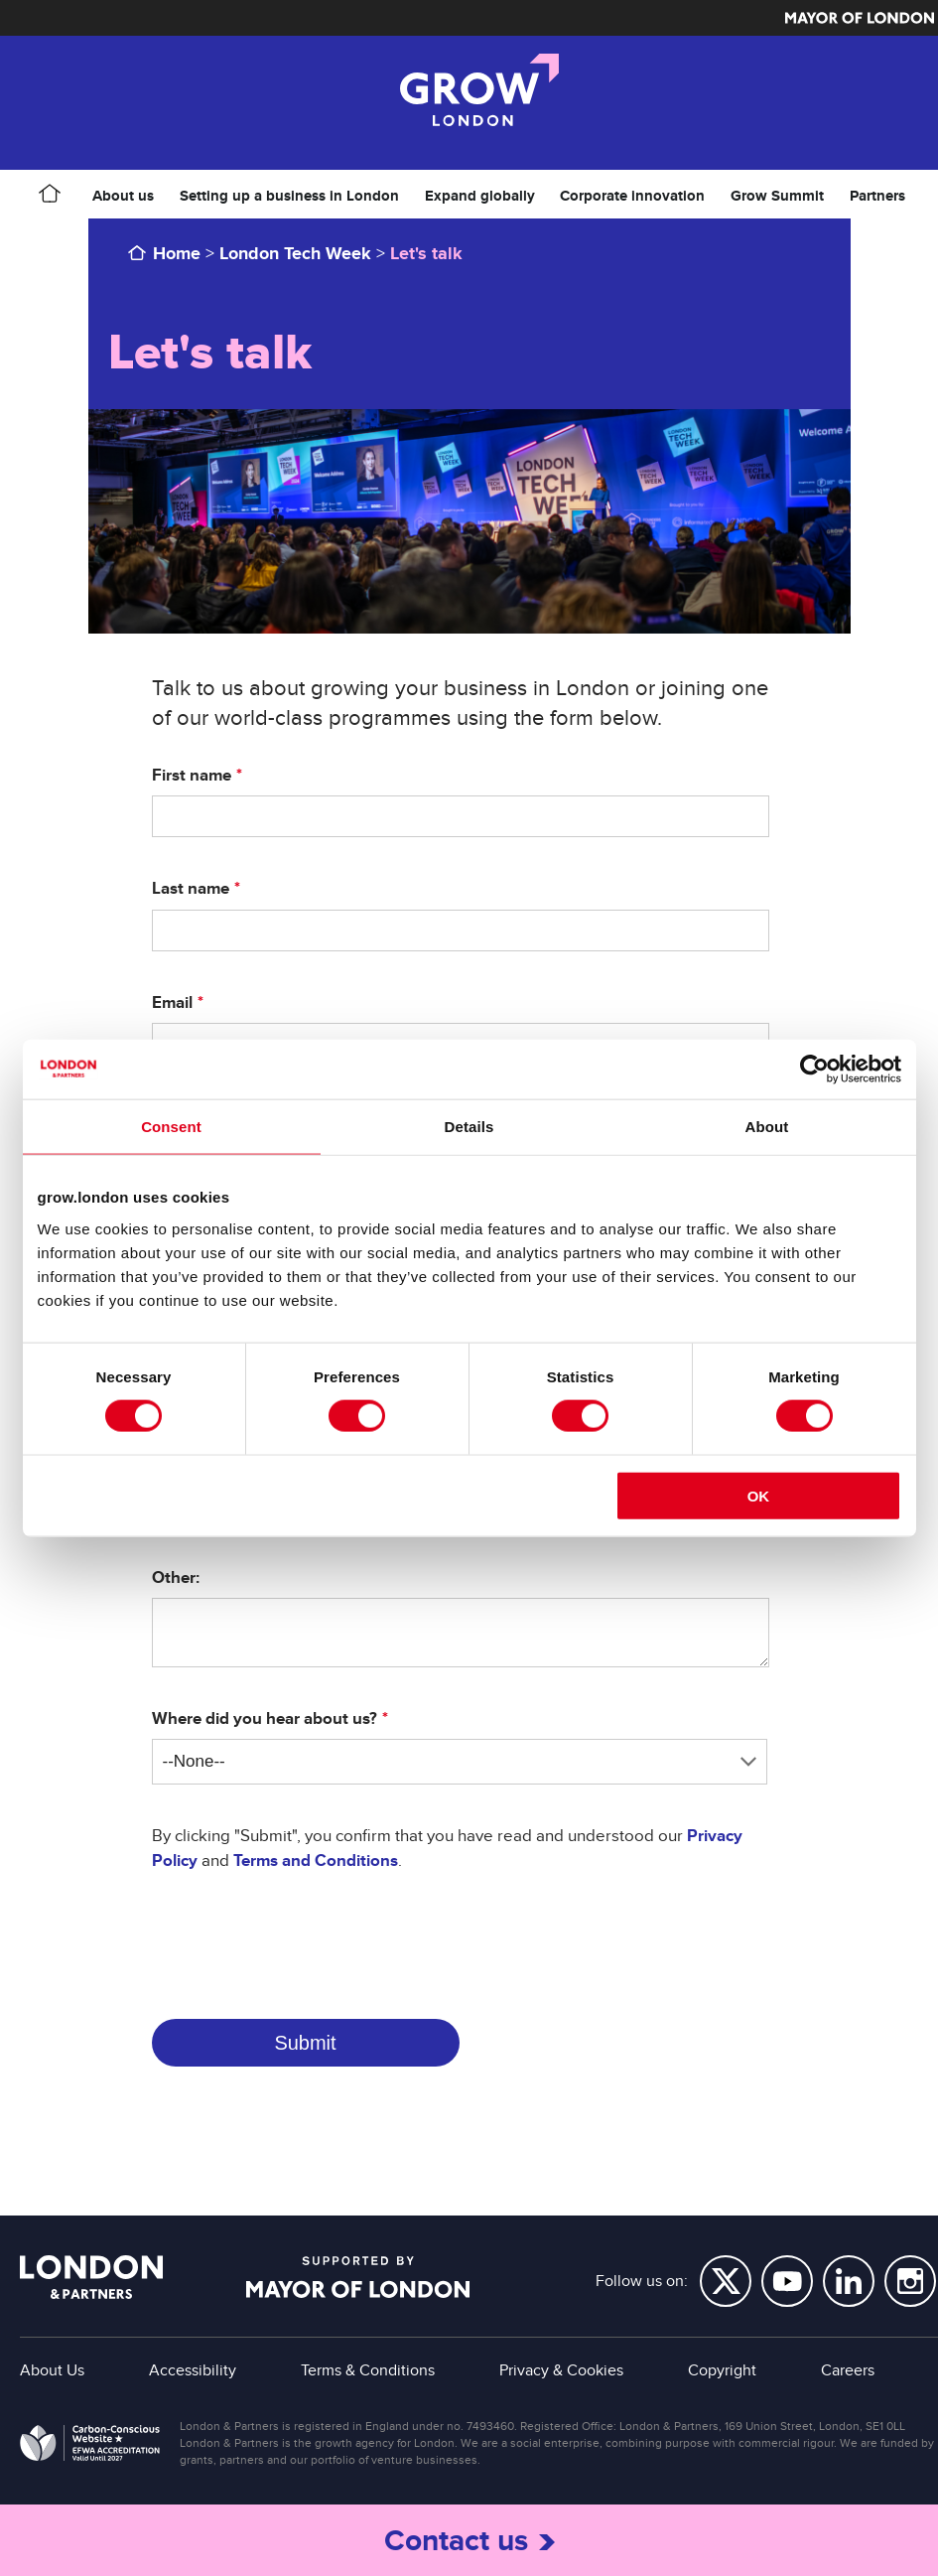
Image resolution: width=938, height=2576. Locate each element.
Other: (176, 1578)
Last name (190, 889)
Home (177, 253)
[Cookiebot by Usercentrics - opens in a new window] (814, 1069)
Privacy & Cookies (561, 2370)
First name (191, 775)
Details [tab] (469, 1126)
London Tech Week (295, 253)
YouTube (787, 2281)
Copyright (722, 2370)
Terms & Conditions (368, 2370)
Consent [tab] (171, 1126)
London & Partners (91, 2277)
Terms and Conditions (315, 1860)
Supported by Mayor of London (357, 2277)
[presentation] (303, 1936)
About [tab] (767, 1126)
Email (172, 1003)
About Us (52, 2370)
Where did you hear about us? (264, 1719)
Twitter (725, 2281)
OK (758, 1495)
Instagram (910, 2281)
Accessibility (192, 2370)
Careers (847, 2370)
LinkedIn (848, 2281)
